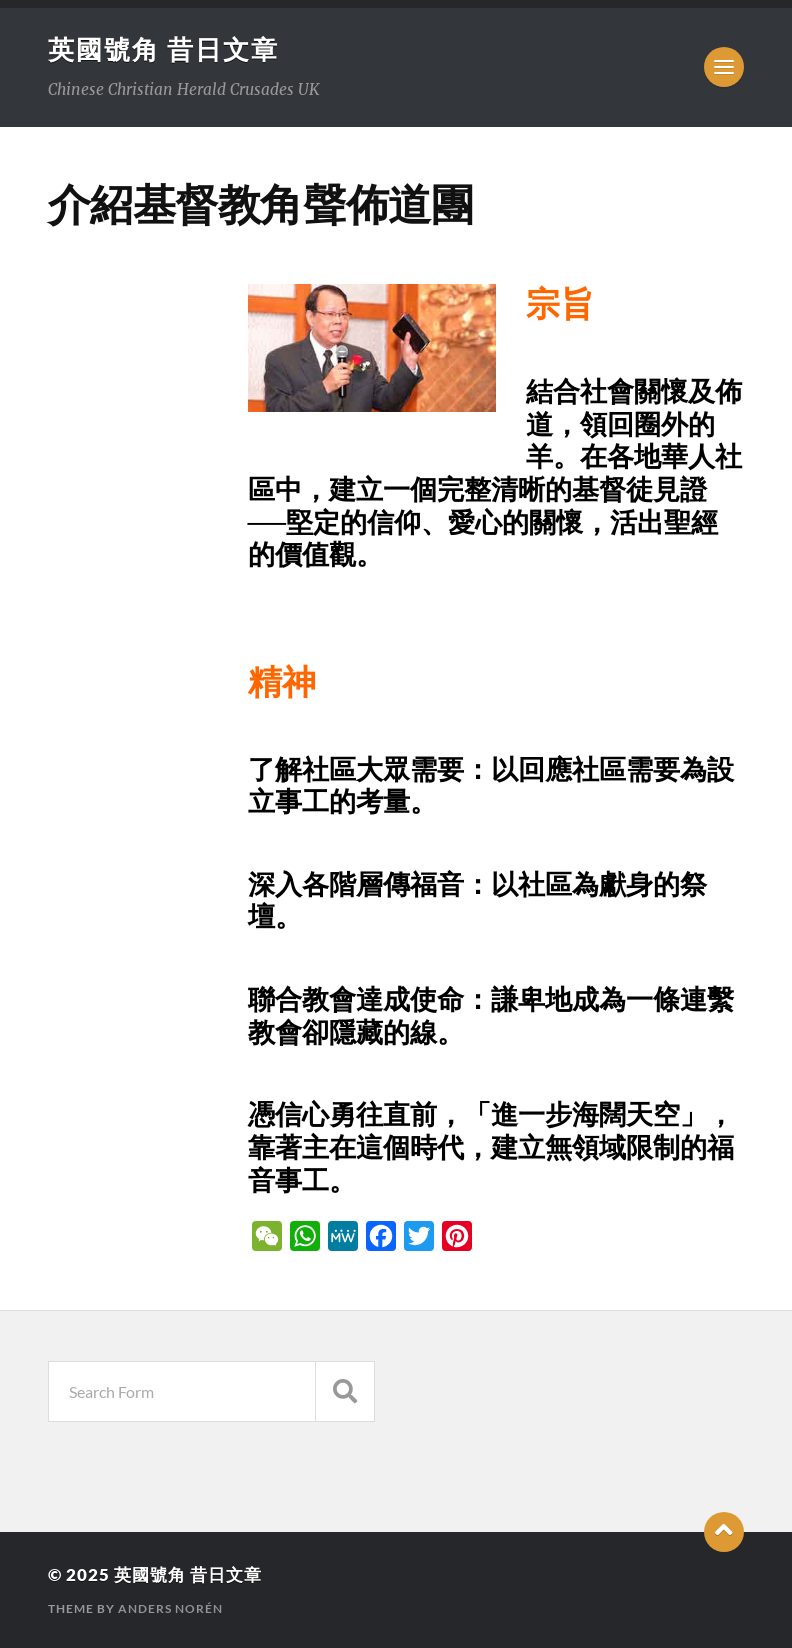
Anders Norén (170, 1608)
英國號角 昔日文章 (163, 49)
